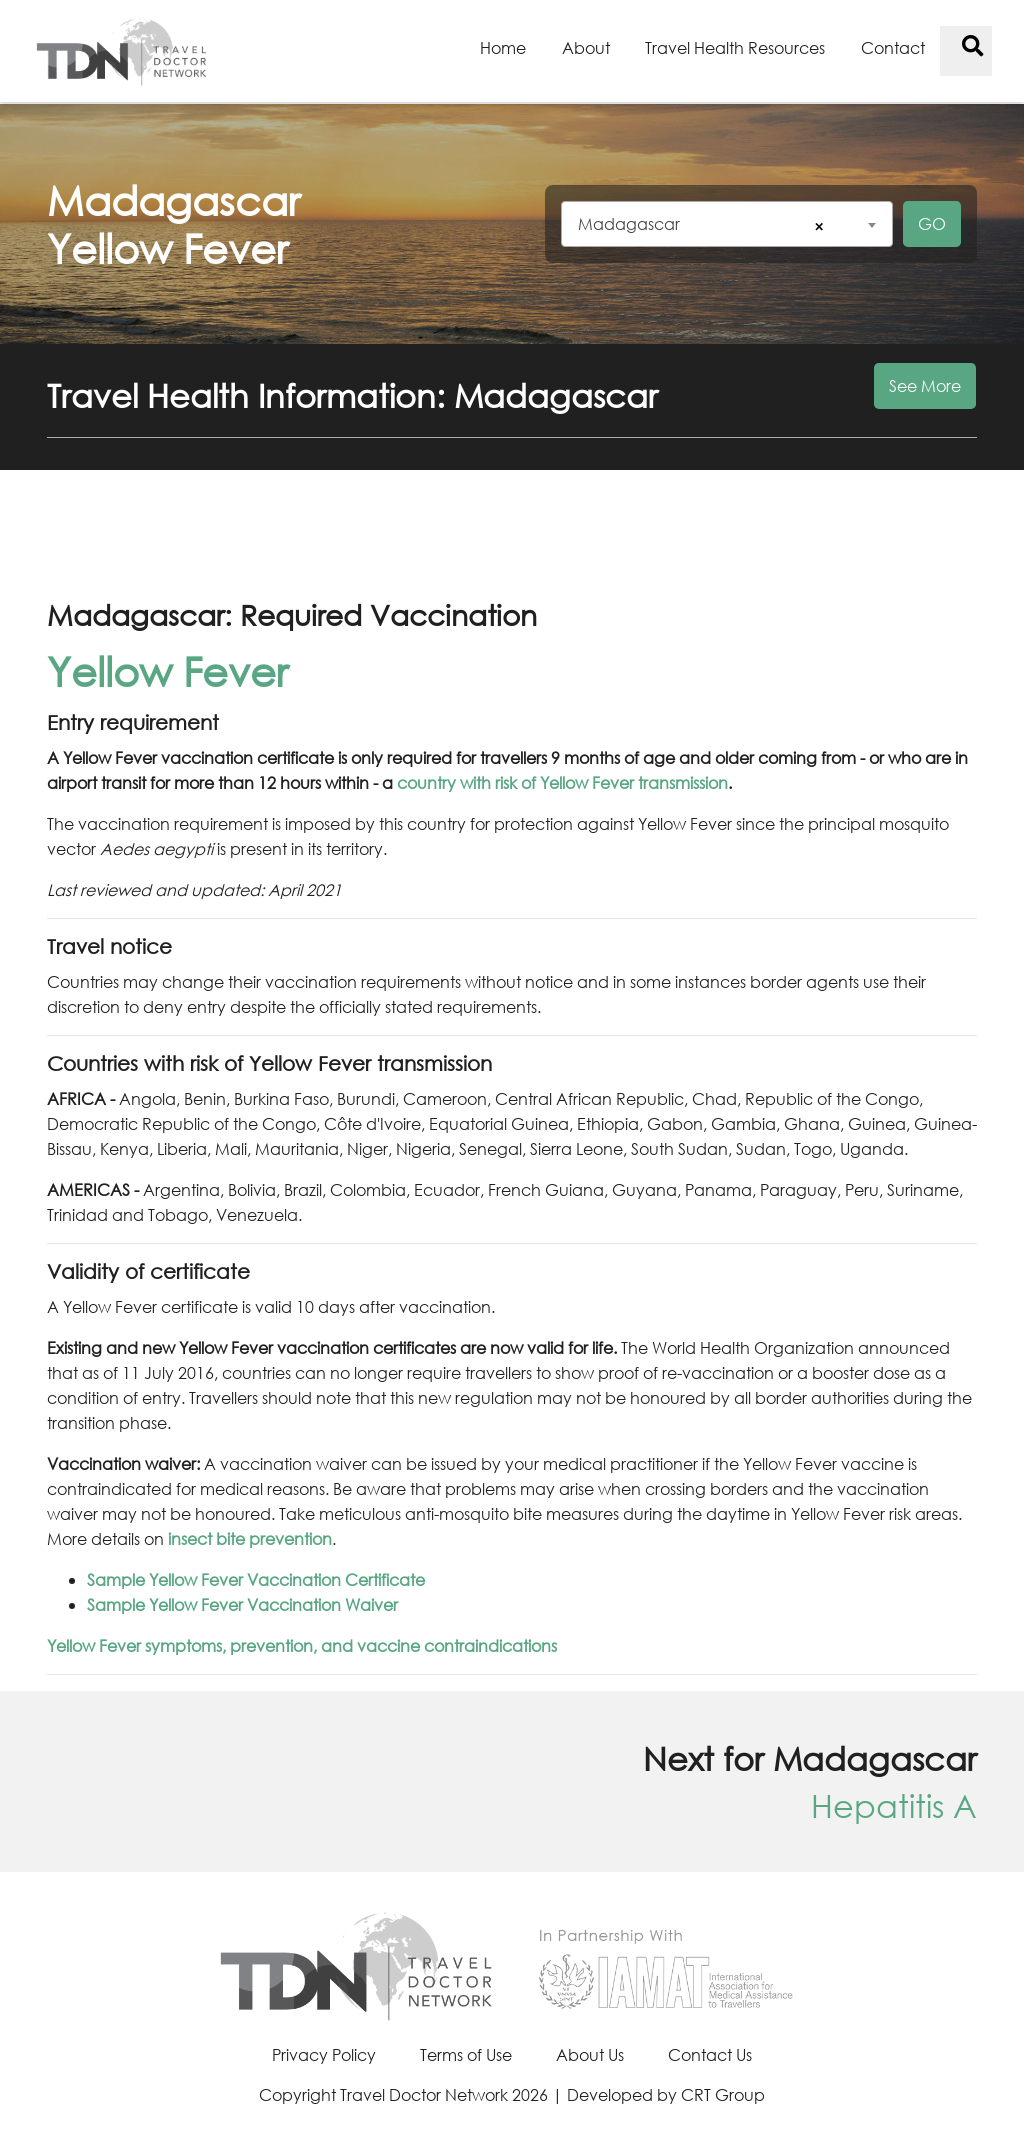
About (586, 47)
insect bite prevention (250, 1538)
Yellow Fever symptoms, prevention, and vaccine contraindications (302, 1645)
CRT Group (723, 2094)
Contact (893, 47)
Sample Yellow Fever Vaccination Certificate (256, 1579)
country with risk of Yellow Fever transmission (562, 782)
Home (503, 47)
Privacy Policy (324, 2054)
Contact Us (710, 2054)
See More (925, 385)
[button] (512, 407)
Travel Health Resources (735, 47)
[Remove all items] (816, 226)
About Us (590, 2054)
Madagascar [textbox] (629, 223)
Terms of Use (466, 2054)
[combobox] (727, 224)
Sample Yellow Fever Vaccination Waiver (242, 1604)
